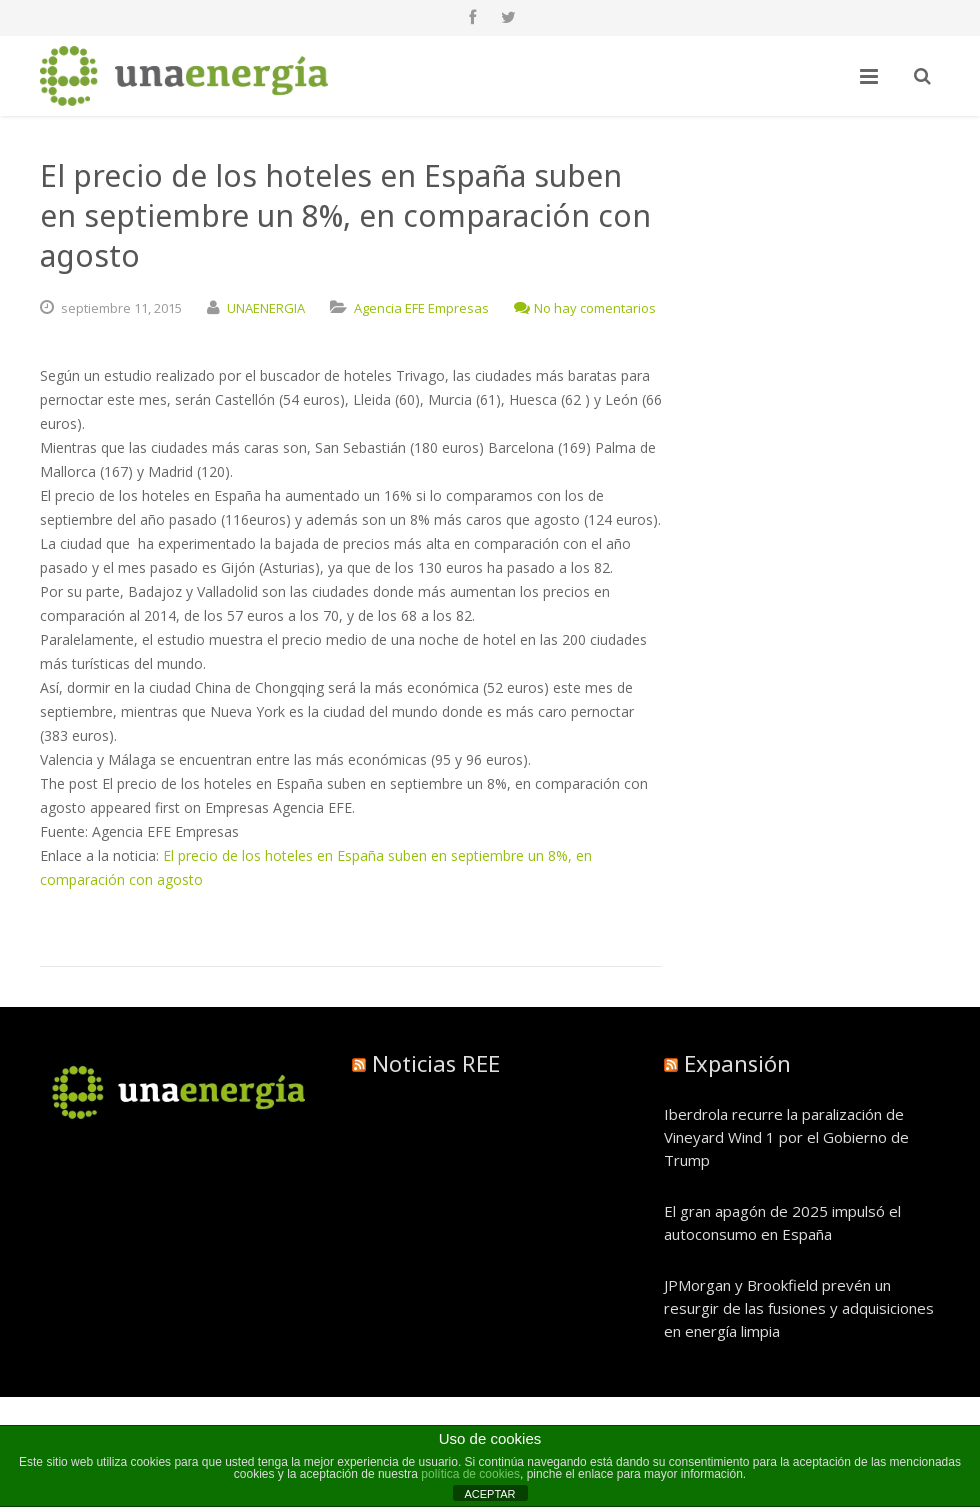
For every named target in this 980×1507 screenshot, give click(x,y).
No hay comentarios (585, 308)
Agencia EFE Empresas (421, 308)
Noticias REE (436, 1063)
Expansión (737, 1063)
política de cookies (470, 1474)
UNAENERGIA (266, 308)
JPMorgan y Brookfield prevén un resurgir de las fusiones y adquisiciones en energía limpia (799, 1308)
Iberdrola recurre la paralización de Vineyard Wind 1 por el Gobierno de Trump (786, 1137)
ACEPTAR (489, 1494)
